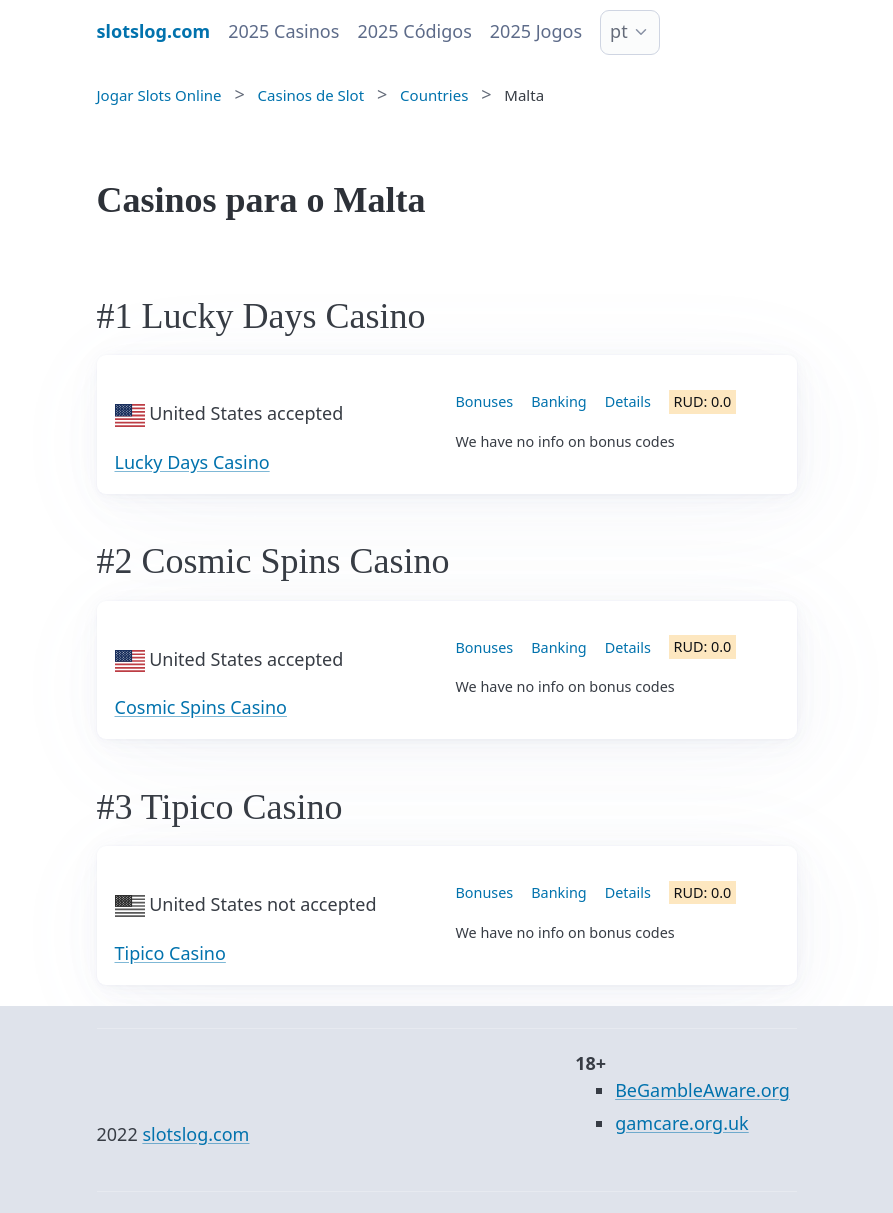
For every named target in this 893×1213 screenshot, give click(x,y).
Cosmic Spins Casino (201, 707)
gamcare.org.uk (682, 1123)
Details (628, 401)
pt (619, 31)
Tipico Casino (170, 953)
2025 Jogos (536, 31)
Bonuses (485, 401)
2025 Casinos (283, 31)
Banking (558, 401)
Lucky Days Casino (192, 462)
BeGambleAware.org (702, 1090)
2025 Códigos (414, 31)
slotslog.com (195, 1134)
